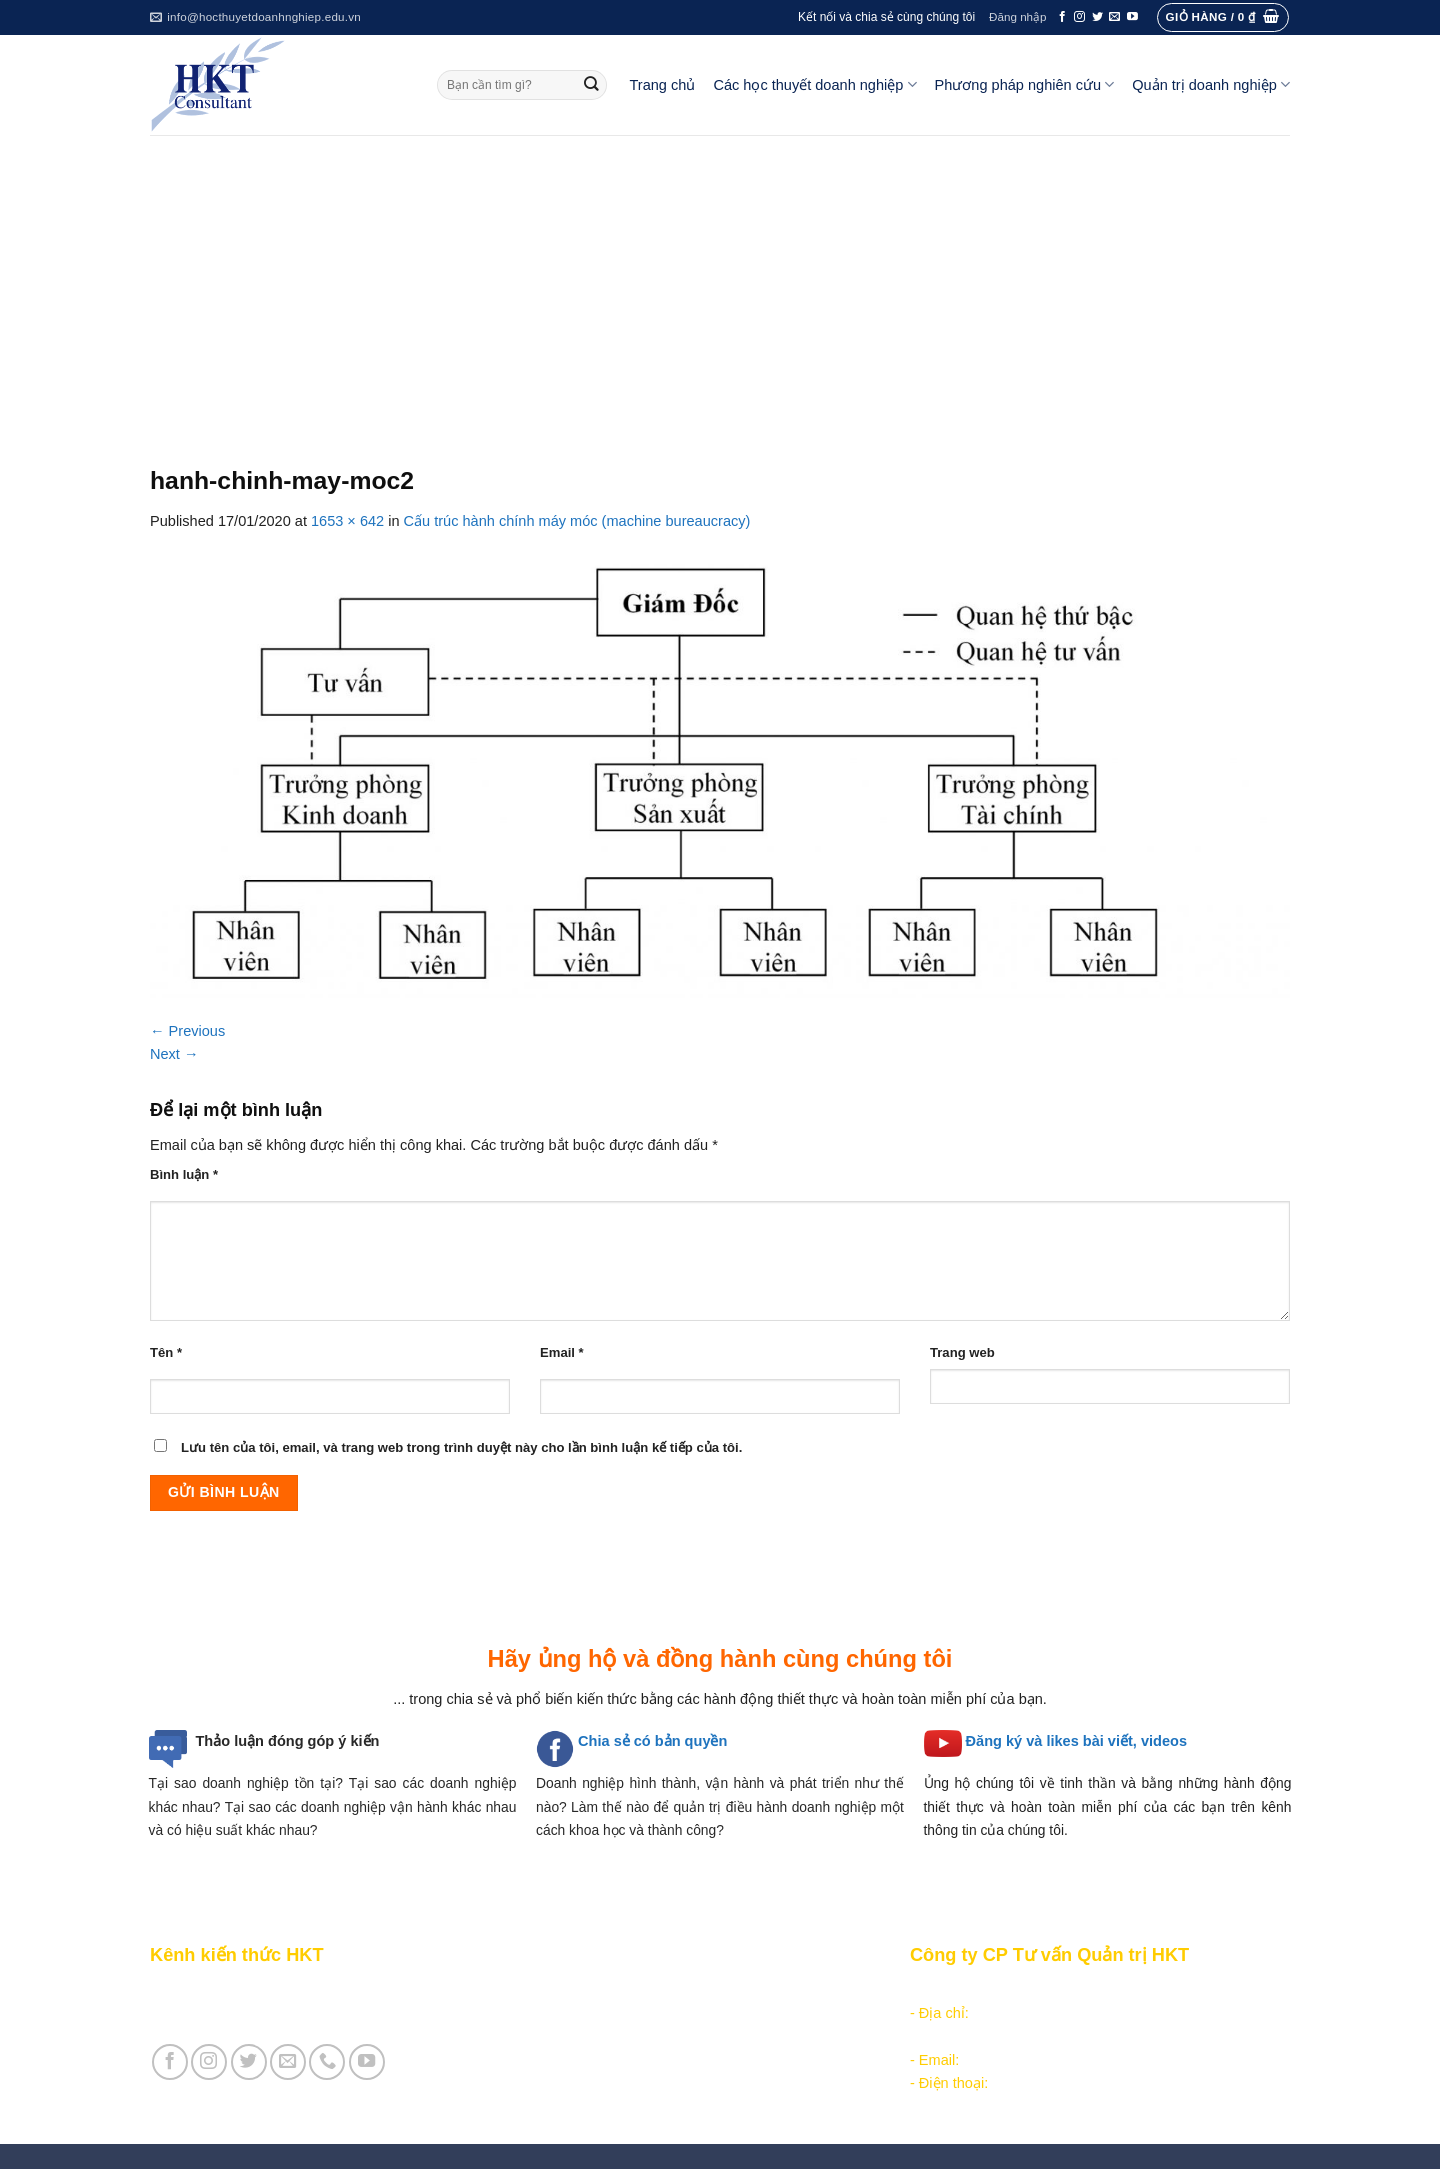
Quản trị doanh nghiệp (1211, 84)
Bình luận (184, 1174)
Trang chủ (663, 85)
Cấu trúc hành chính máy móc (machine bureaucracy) (577, 521)
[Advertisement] (720, 285)
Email (562, 1352)
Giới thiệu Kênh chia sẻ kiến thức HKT (274, 1990)
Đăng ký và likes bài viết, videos (1076, 1741)
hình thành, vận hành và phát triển (739, 1783)
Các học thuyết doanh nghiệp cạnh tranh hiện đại (689, 2037)
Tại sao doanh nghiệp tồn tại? (246, 1783)
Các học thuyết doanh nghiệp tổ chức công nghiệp (693, 1990)
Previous (187, 1031)
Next (174, 1054)
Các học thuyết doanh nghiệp (814, 84)
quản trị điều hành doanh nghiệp (775, 1807)
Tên (166, 1352)
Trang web (962, 1352)
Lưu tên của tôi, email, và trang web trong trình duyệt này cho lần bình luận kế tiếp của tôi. (461, 1447)
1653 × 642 (347, 521)
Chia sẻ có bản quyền (652, 1741)
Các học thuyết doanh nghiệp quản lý (650, 2013)
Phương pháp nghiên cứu (1025, 84)
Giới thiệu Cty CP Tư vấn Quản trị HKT (276, 2013)
